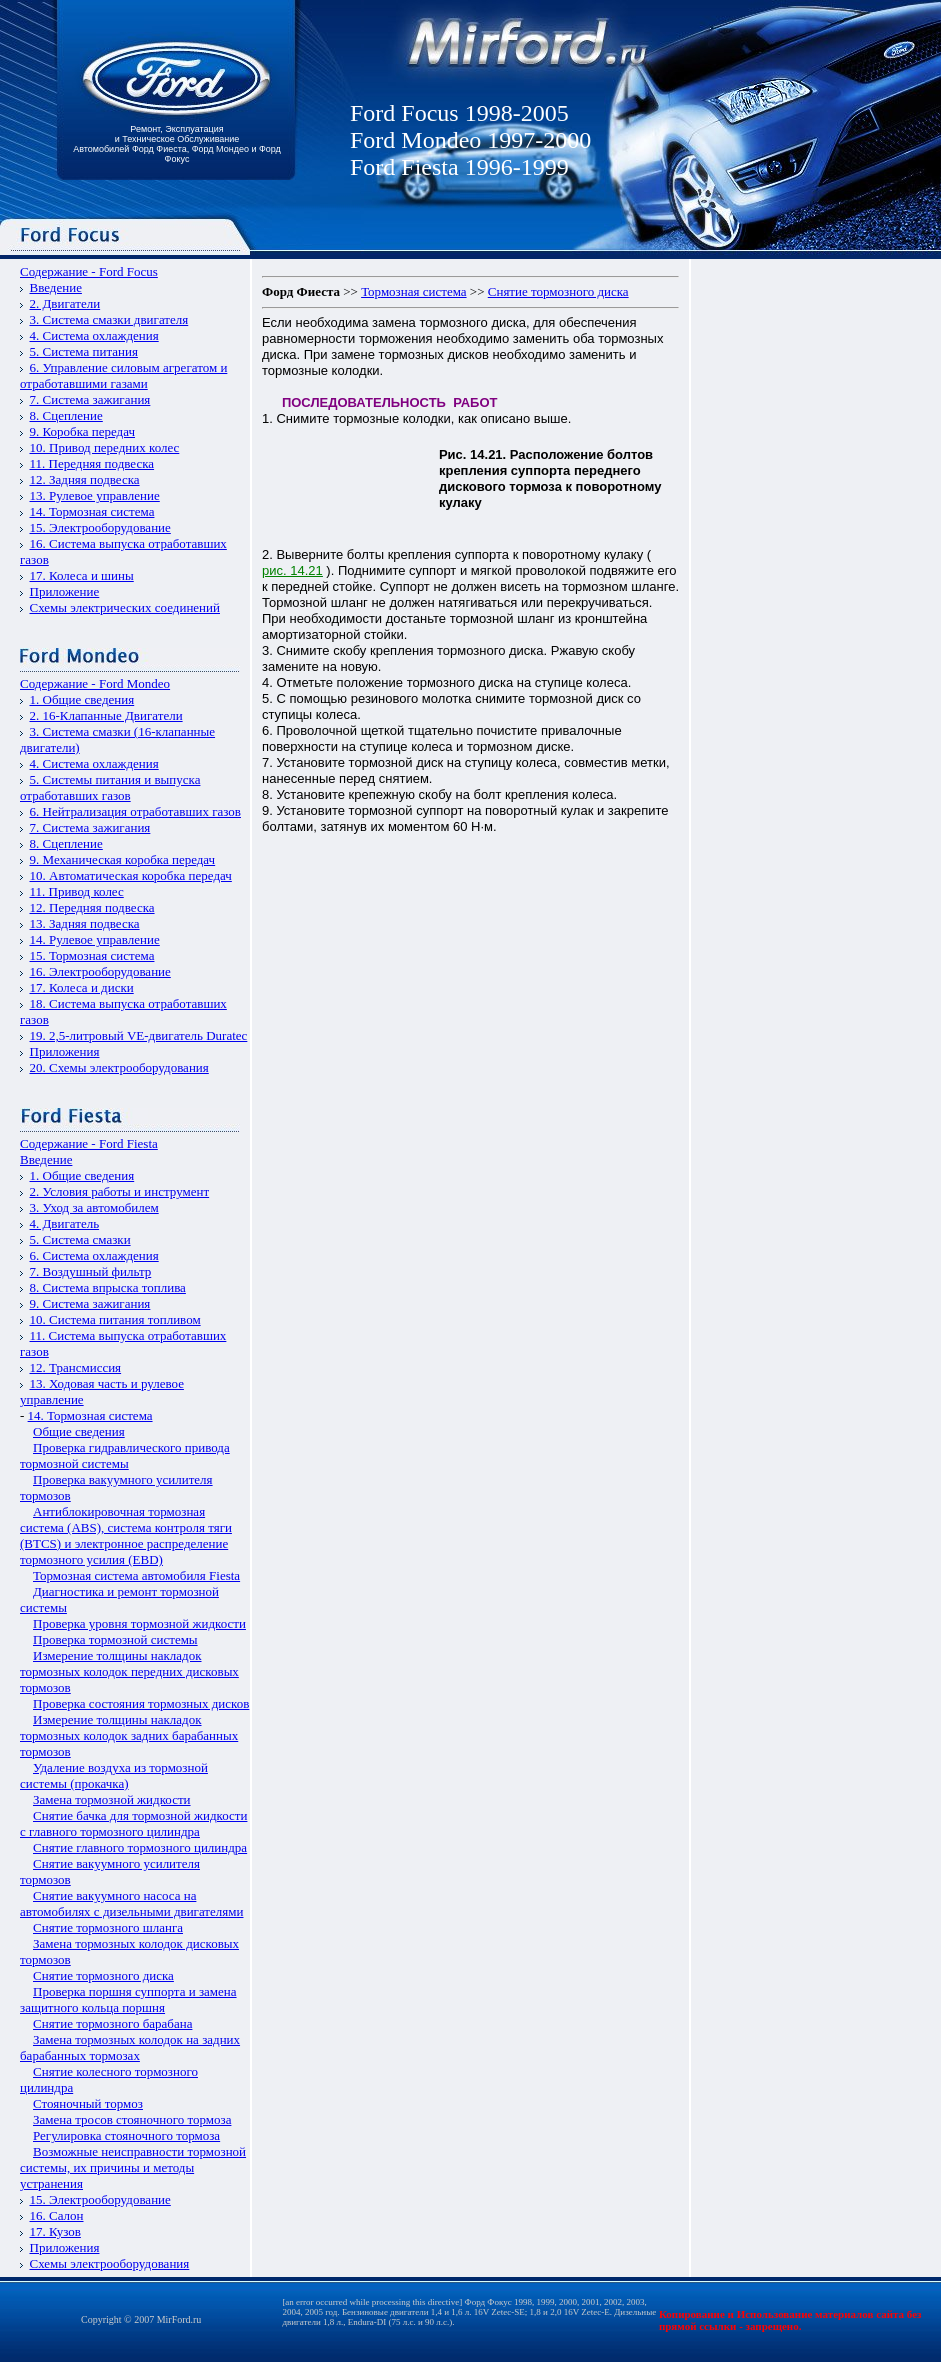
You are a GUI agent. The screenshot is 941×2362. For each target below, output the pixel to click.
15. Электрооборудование (100, 527)
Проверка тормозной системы (115, 1639)
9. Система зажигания (90, 1303)
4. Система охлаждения (94, 335)
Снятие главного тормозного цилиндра (140, 1847)
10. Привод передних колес (105, 447)
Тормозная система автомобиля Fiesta (136, 1575)
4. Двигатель (65, 1223)
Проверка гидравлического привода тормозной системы (125, 1455)
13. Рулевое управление (95, 495)
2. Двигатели (65, 303)
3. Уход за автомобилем (94, 1207)
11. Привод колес (77, 891)
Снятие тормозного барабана (112, 2023)
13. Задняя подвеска (85, 923)
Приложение (65, 591)
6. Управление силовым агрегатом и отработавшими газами (123, 375)
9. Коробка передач (83, 431)
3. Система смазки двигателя (109, 319)
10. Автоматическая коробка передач (131, 875)
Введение (56, 287)
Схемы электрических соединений (125, 607)
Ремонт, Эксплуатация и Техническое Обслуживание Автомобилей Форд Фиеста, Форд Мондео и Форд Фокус (177, 144)
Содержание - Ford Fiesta (89, 1143)
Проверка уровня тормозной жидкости (139, 1623)
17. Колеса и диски (82, 987)
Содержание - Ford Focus (89, 271)
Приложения (65, 1051)
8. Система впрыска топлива (108, 1287)
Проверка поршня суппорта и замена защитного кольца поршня (128, 1999)
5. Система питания (84, 351)
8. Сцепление (66, 415)
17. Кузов (55, 2231)
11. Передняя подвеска (92, 463)
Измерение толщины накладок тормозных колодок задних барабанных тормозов (129, 1735)
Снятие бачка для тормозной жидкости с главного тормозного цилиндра (133, 1823)
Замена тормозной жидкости (112, 1799)
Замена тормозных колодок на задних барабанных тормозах (130, 2047)
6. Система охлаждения (94, 1255)
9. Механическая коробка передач (123, 859)
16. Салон (57, 2215)
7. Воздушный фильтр (91, 1271)
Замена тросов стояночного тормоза (132, 2119)
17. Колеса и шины (82, 575)
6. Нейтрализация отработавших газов (135, 811)
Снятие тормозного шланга (108, 1927)
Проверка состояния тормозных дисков (141, 1703)
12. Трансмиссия (76, 1367)
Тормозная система (413, 291)
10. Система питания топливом (115, 1319)
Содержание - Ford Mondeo (95, 683)
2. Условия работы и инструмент (120, 1191)
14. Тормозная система (92, 511)
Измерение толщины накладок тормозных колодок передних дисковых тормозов (129, 1671)
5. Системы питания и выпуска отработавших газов (110, 787)
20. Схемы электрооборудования (119, 1067)
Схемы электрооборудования (110, 2263)
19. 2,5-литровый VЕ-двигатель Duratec (139, 1035)
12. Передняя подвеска (92, 907)
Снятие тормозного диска (103, 1975)
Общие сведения (79, 1431)
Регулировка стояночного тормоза (126, 2135)
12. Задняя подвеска (85, 479)
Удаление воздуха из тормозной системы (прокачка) (114, 1775)
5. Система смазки (80, 1239)
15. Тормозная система (92, 955)
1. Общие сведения (82, 699)
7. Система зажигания (90, 399)
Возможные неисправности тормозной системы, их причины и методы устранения (133, 2167)
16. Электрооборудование (100, 971)
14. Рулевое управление (95, 939)
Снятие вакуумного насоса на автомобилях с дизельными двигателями (131, 1903)
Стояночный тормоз (88, 2103)
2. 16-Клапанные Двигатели (106, 715)
